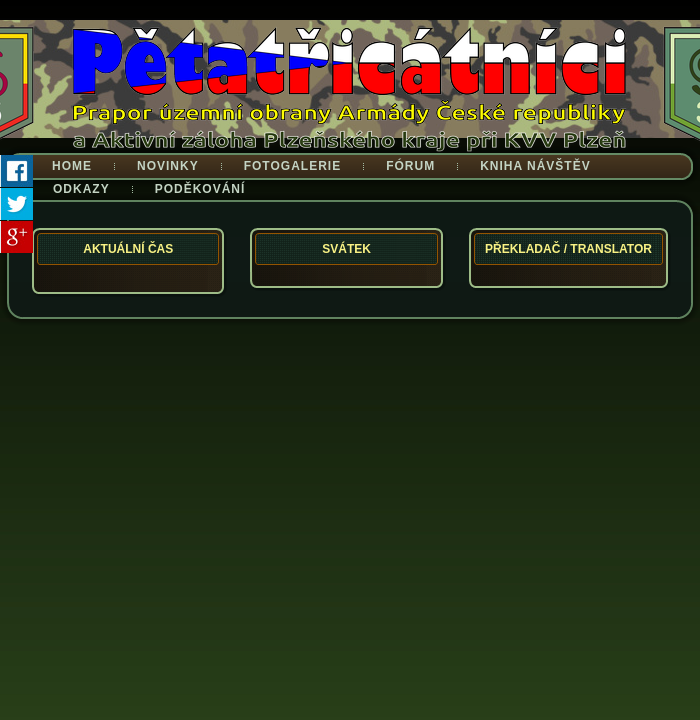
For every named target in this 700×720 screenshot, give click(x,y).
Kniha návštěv (535, 166)
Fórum (410, 166)
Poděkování (200, 189)
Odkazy (81, 189)
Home (72, 166)
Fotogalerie (292, 166)
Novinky (168, 166)
